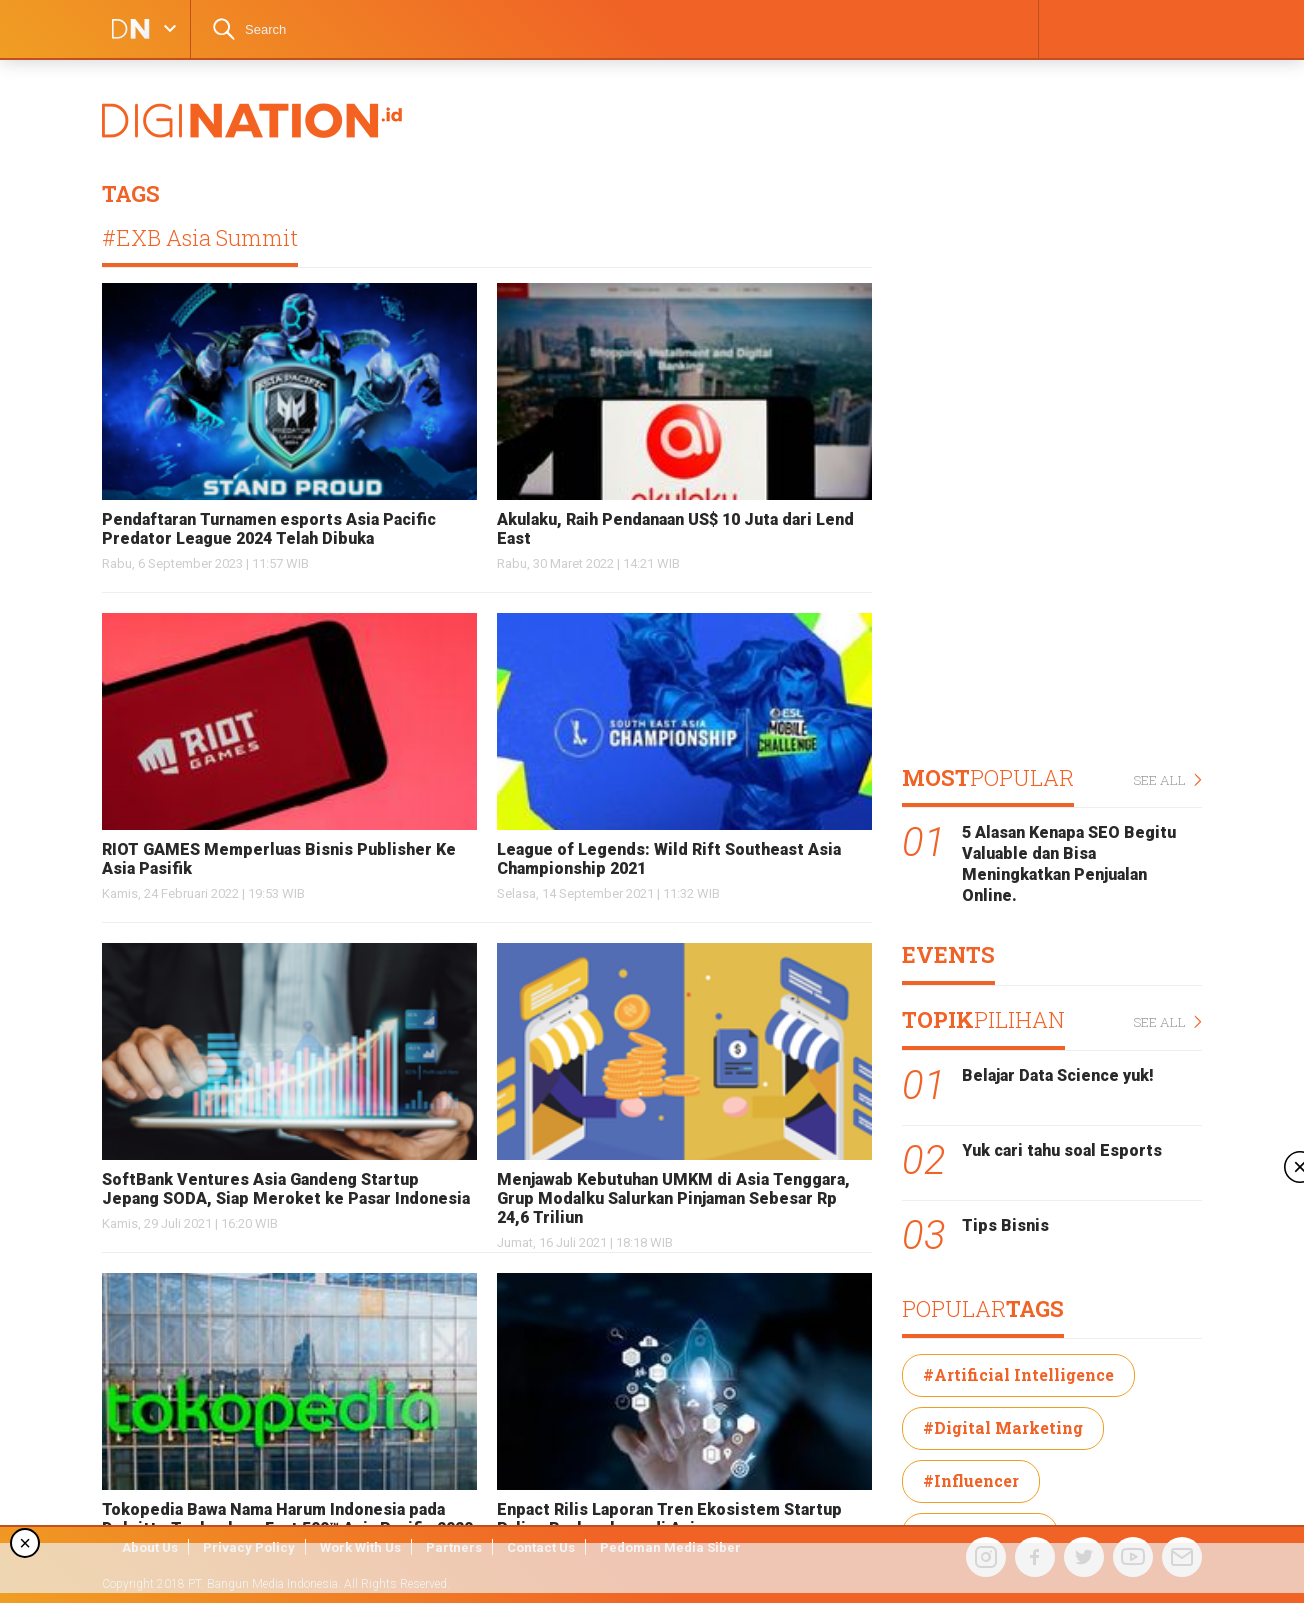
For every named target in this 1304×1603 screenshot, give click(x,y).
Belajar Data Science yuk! (1058, 1075)
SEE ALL (1167, 780)
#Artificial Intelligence (1018, 1374)
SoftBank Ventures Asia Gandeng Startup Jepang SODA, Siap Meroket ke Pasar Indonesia (286, 1189)
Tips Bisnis (1005, 1225)
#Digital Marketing (1003, 1427)
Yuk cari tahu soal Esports (1062, 1150)
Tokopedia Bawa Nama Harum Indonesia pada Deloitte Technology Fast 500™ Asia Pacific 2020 (287, 1519)
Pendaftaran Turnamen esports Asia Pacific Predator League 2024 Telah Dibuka (269, 529)
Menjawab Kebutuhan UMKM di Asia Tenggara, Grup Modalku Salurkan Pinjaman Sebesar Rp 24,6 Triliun (673, 1198)
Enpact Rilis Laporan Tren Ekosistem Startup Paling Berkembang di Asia (669, 1519)
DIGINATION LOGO (125, 29)
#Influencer (971, 1480)
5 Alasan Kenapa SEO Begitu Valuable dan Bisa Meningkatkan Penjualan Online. (1069, 863)
